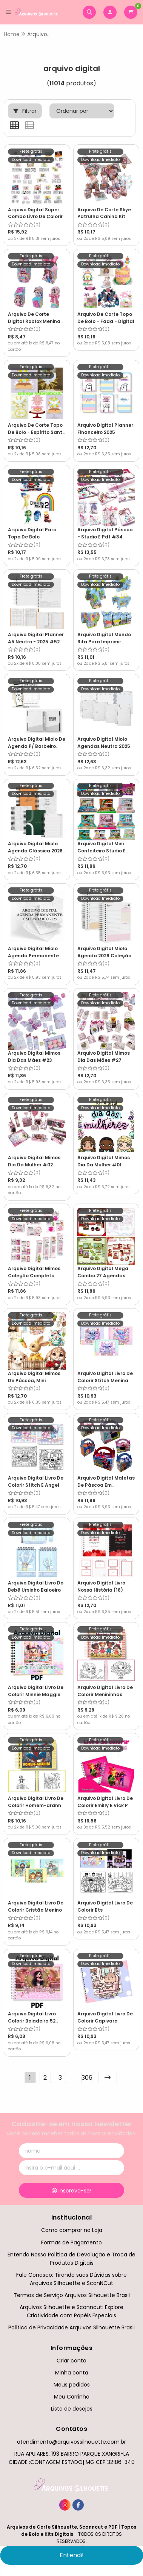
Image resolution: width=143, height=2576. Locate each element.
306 (86, 2077)
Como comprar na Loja (71, 2230)
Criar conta (71, 2360)
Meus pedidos (72, 2384)
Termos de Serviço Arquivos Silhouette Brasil (72, 2295)
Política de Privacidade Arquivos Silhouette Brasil (71, 2327)
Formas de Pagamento (71, 2242)
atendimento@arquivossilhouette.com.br (71, 2442)
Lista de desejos (71, 2408)
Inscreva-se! (71, 2190)
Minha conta (71, 2372)
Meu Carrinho (71, 2396)
